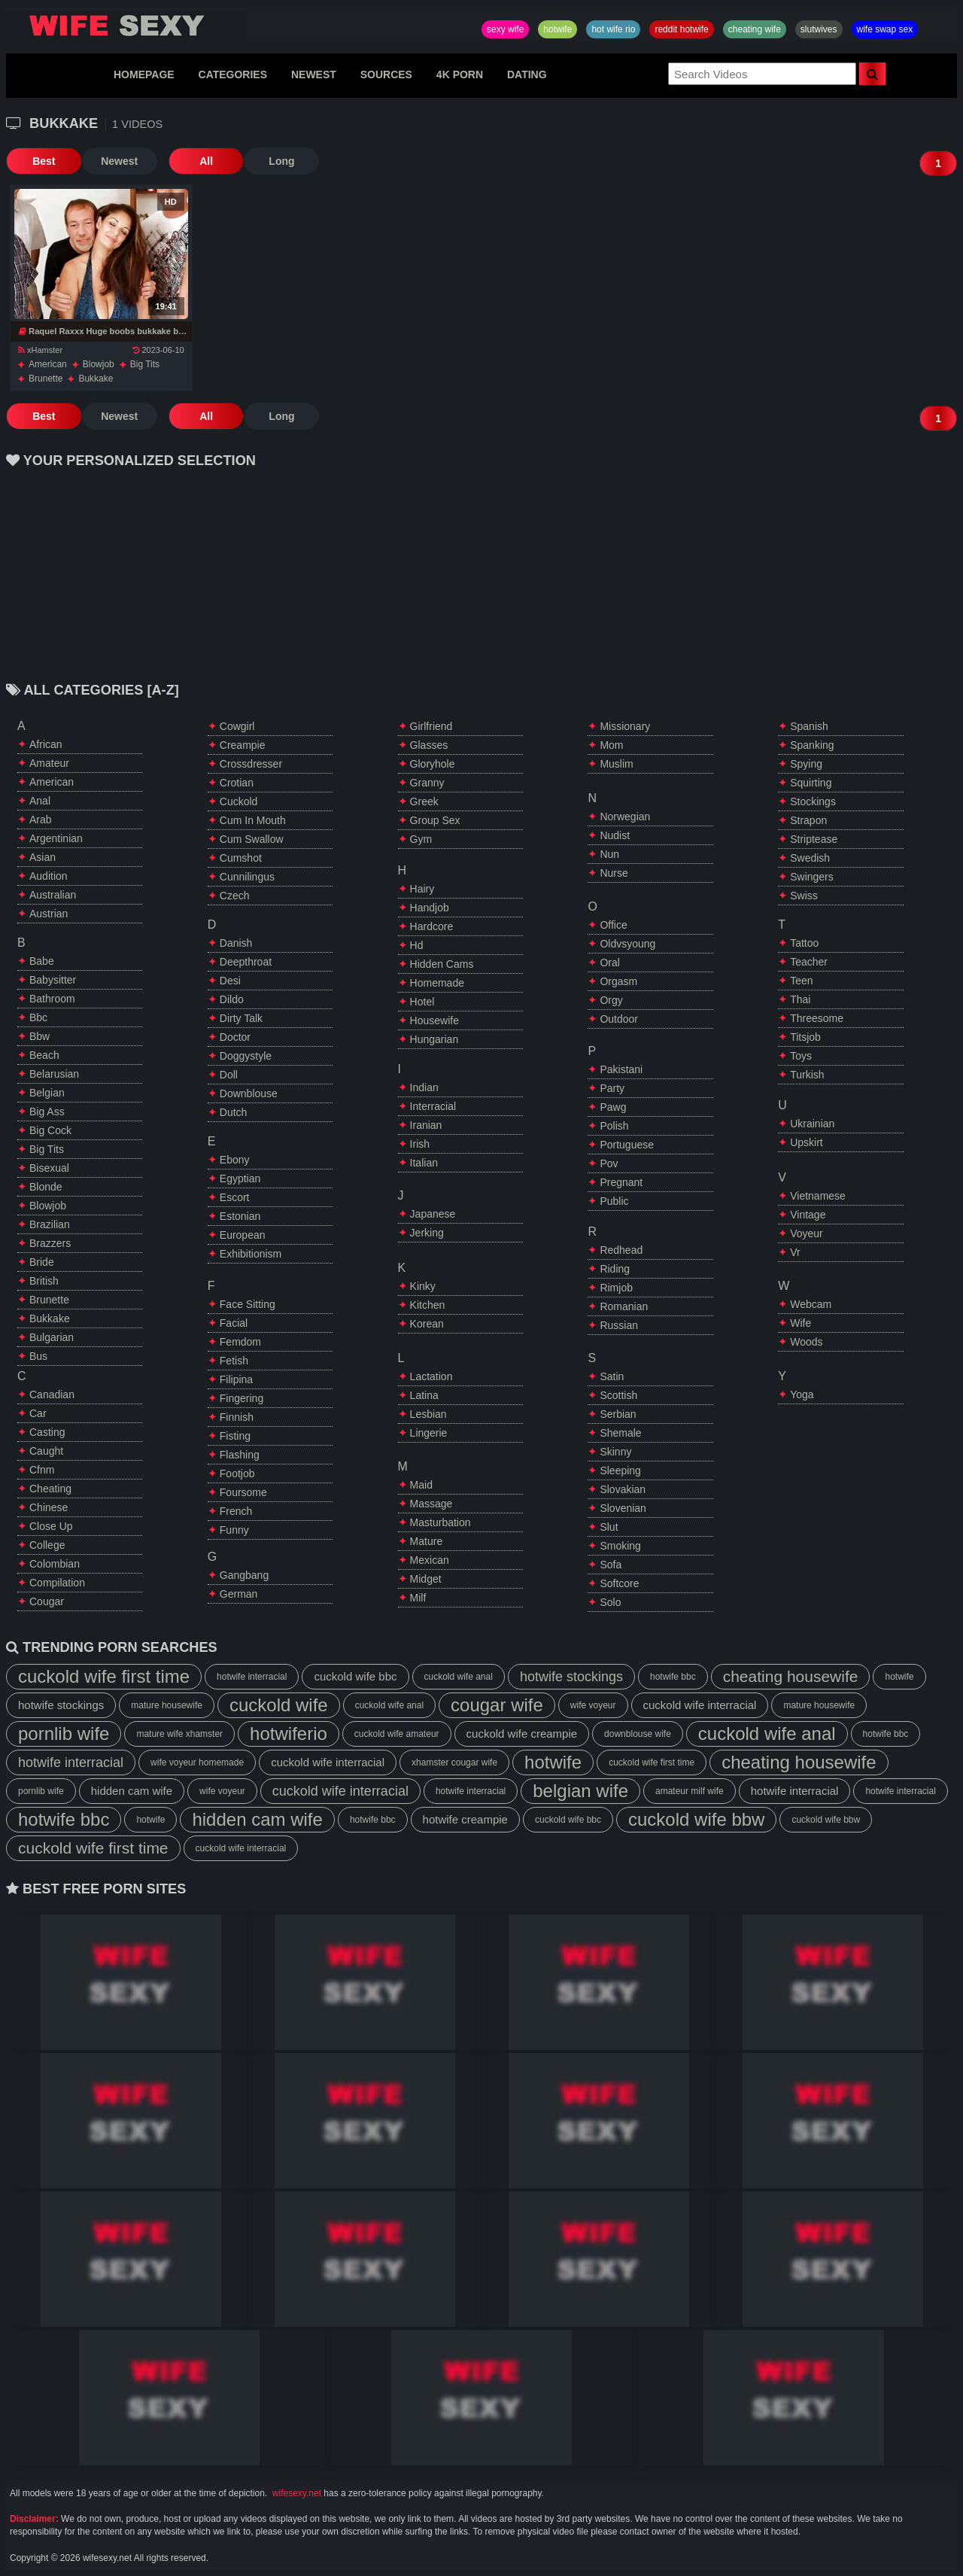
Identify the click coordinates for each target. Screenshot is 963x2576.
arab (40, 820)
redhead (621, 1250)
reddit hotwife (681, 29)
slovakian (623, 1489)
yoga (801, 1394)
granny (427, 783)
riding (615, 1269)
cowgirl (237, 726)
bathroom (52, 999)
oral (609, 962)
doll (229, 1075)
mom (611, 745)
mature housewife (166, 1705)
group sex (435, 820)
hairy (422, 889)
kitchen (427, 1305)
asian (42, 857)
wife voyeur (593, 1705)
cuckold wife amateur (396, 1734)
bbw (39, 1036)
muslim (616, 764)
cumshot (241, 858)
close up (51, 1526)
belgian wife (580, 1791)
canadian (51, 1394)
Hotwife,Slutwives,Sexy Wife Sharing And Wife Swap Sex (126, 26)
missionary (625, 726)
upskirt (806, 1142)
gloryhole (432, 764)
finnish (237, 1417)
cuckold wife (278, 1705)
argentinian (56, 838)
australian (52, 895)
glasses (429, 745)
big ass (47, 1112)
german (239, 1594)
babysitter (52, 980)
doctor (235, 1037)
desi (230, 981)
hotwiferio (288, 1733)
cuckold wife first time (104, 1676)
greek (424, 801)
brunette (45, 378)
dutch (234, 1112)
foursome (243, 1492)
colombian (54, 1564)
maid (421, 1485)
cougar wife (497, 1705)
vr (795, 1252)
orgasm (618, 981)
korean (427, 1324)
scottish (618, 1395)
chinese (48, 1507)
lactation (431, 1376)
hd (417, 945)
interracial (433, 1106)
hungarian (434, 1039)
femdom (240, 1342)
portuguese (627, 1145)
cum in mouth (253, 820)
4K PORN (459, 74)
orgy (611, 1000)
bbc (38, 1017)
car (38, 1413)
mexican (429, 1560)
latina (424, 1395)
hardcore (432, 926)
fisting (235, 1436)
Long (280, 161)
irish (420, 1144)
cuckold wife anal (458, 1676)
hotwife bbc (673, 1676)
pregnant (621, 1182)
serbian (618, 1414)
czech (235, 896)
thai (800, 999)
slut (609, 1527)
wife (800, 1323)
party (612, 1088)
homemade (437, 983)
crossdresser (251, 764)
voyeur (806, 1233)
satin (612, 1376)
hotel (422, 1002)
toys (801, 1056)
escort (235, 1197)
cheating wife (754, 29)
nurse (613, 873)
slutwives (818, 29)
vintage (807, 1215)
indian (424, 1087)
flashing (240, 1455)
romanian (624, 1306)
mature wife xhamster (179, 1734)
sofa (610, 1565)
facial (234, 1323)
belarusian (54, 1074)
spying (806, 764)
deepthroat (246, 962)
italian (424, 1163)
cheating (50, 1489)
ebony (235, 1160)
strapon (808, 820)
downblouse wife (637, 1734)
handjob (429, 908)
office (613, 925)
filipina (236, 1379)
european (243, 1235)
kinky (423, 1286)
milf (418, 1598)
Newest (118, 161)
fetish (234, 1361)
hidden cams (442, 964)
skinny (615, 1452)
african (45, 744)
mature (426, 1541)
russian (619, 1325)
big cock (50, 1130)
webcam (810, 1304)
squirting (810, 783)
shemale (620, 1433)
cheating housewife (790, 1676)
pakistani (621, 1069)
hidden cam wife (131, 1790)
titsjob (805, 1037)
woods (806, 1342)
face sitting (247, 1304)
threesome (816, 1018)
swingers (812, 877)
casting (47, 1432)
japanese (433, 1214)
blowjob (98, 364)
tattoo (804, 943)
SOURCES (386, 74)
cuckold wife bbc (355, 1676)
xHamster (40, 349)
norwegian (625, 817)
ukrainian (812, 1124)
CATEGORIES (233, 74)
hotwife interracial (252, 1676)
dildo (232, 999)
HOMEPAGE (144, 74)
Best (43, 161)
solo (610, 1602)
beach (44, 1055)
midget (426, 1579)
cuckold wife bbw (696, 1819)
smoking (620, 1546)
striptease (813, 839)
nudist (615, 835)
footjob (237, 1473)
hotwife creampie (465, 1819)
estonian (240, 1216)
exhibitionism (250, 1254)
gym (421, 839)
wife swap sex (885, 29)
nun (609, 854)
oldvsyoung (627, 944)
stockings (813, 801)
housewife (434, 1020)
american (48, 364)
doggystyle (246, 1056)
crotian (237, 783)
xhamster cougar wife (454, 1762)
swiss (804, 896)
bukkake (95, 378)
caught (46, 1451)
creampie (243, 745)
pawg (613, 1107)
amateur (49, 763)
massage (431, 1504)
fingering (241, 1398)
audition (48, 876)
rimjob (616, 1288)
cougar (46, 1601)
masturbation (440, 1522)
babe (41, 961)
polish (614, 1126)
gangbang (244, 1575)
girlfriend (431, 726)
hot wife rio (613, 29)
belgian (47, 1093)
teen (801, 981)
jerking (427, 1233)
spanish (809, 726)
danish (236, 943)
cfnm (41, 1470)
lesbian (428, 1414)
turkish (807, 1075)
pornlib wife (63, 1733)
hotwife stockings (571, 1676)
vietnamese (818, 1196)
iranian (426, 1125)
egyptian (240, 1178)
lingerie (429, 1433)
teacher (809, 962)
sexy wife (505, 29)
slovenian (623, 1508)
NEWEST (313, 74)
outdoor (619, 1019)
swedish (810, 858)
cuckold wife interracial (700, 1705)
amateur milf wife (689, 1791)
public (614, 1201)
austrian (48, 914)
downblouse (249, 1093)
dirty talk (241, 1018)
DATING (527, 74)
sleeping (620, 1470)
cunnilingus (247, 877)
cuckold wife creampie (522, 1733)
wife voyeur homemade (197, 1762)
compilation (57, 1583)
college (47, 1545)
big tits (144, 364)
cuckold (239, 801)
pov (609, 1163)
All (205, 161)
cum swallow (252, 839)
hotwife (557, 29)
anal (39, 801)
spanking (812, 745)
